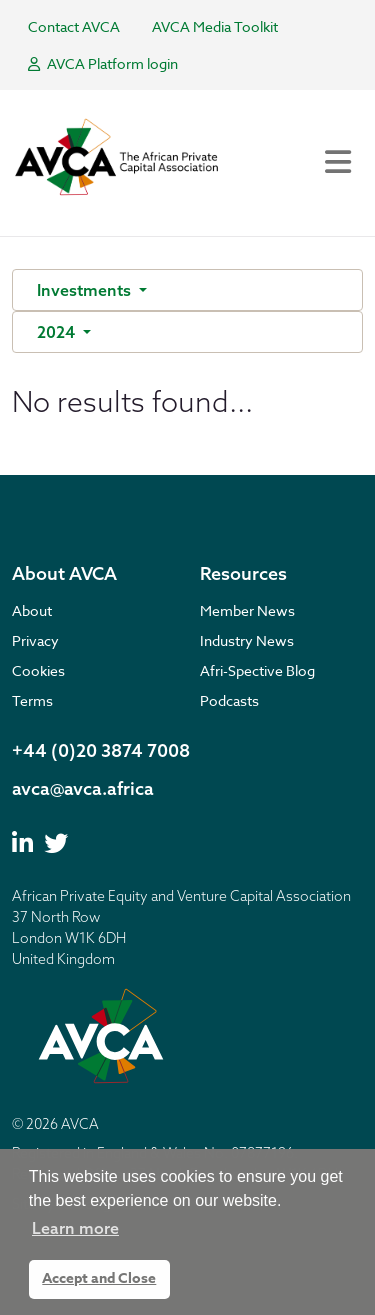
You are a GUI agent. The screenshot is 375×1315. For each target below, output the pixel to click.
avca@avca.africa (83, 788)
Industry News (247, 640)
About (32, 610)
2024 (58, 332)
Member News (247, 610)
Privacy (35, 640)
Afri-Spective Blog (257, 670)
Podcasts (229, 700)
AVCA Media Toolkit (215, 26)
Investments (86, 290)
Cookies (38, 670)
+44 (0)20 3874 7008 (101, 750)
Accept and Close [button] (99, 1278)
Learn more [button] (75, 1228)
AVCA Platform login (103, 63)
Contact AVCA (74, 26)
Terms (32, 700)
